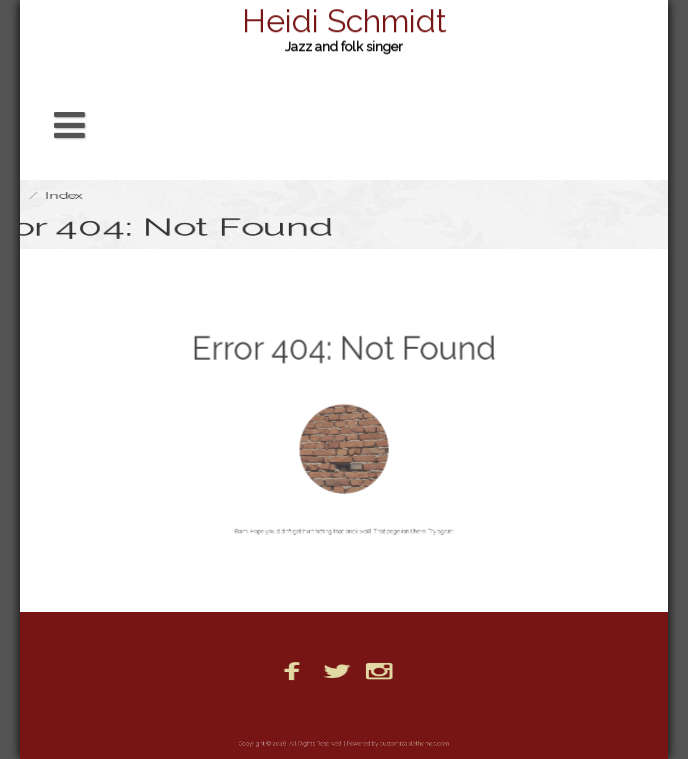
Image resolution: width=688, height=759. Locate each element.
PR (479, 710)
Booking (247, 710)
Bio (190, 710)
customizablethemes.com (401, 743)
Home (313, 710)
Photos (374, 710)
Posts (432, 710)
